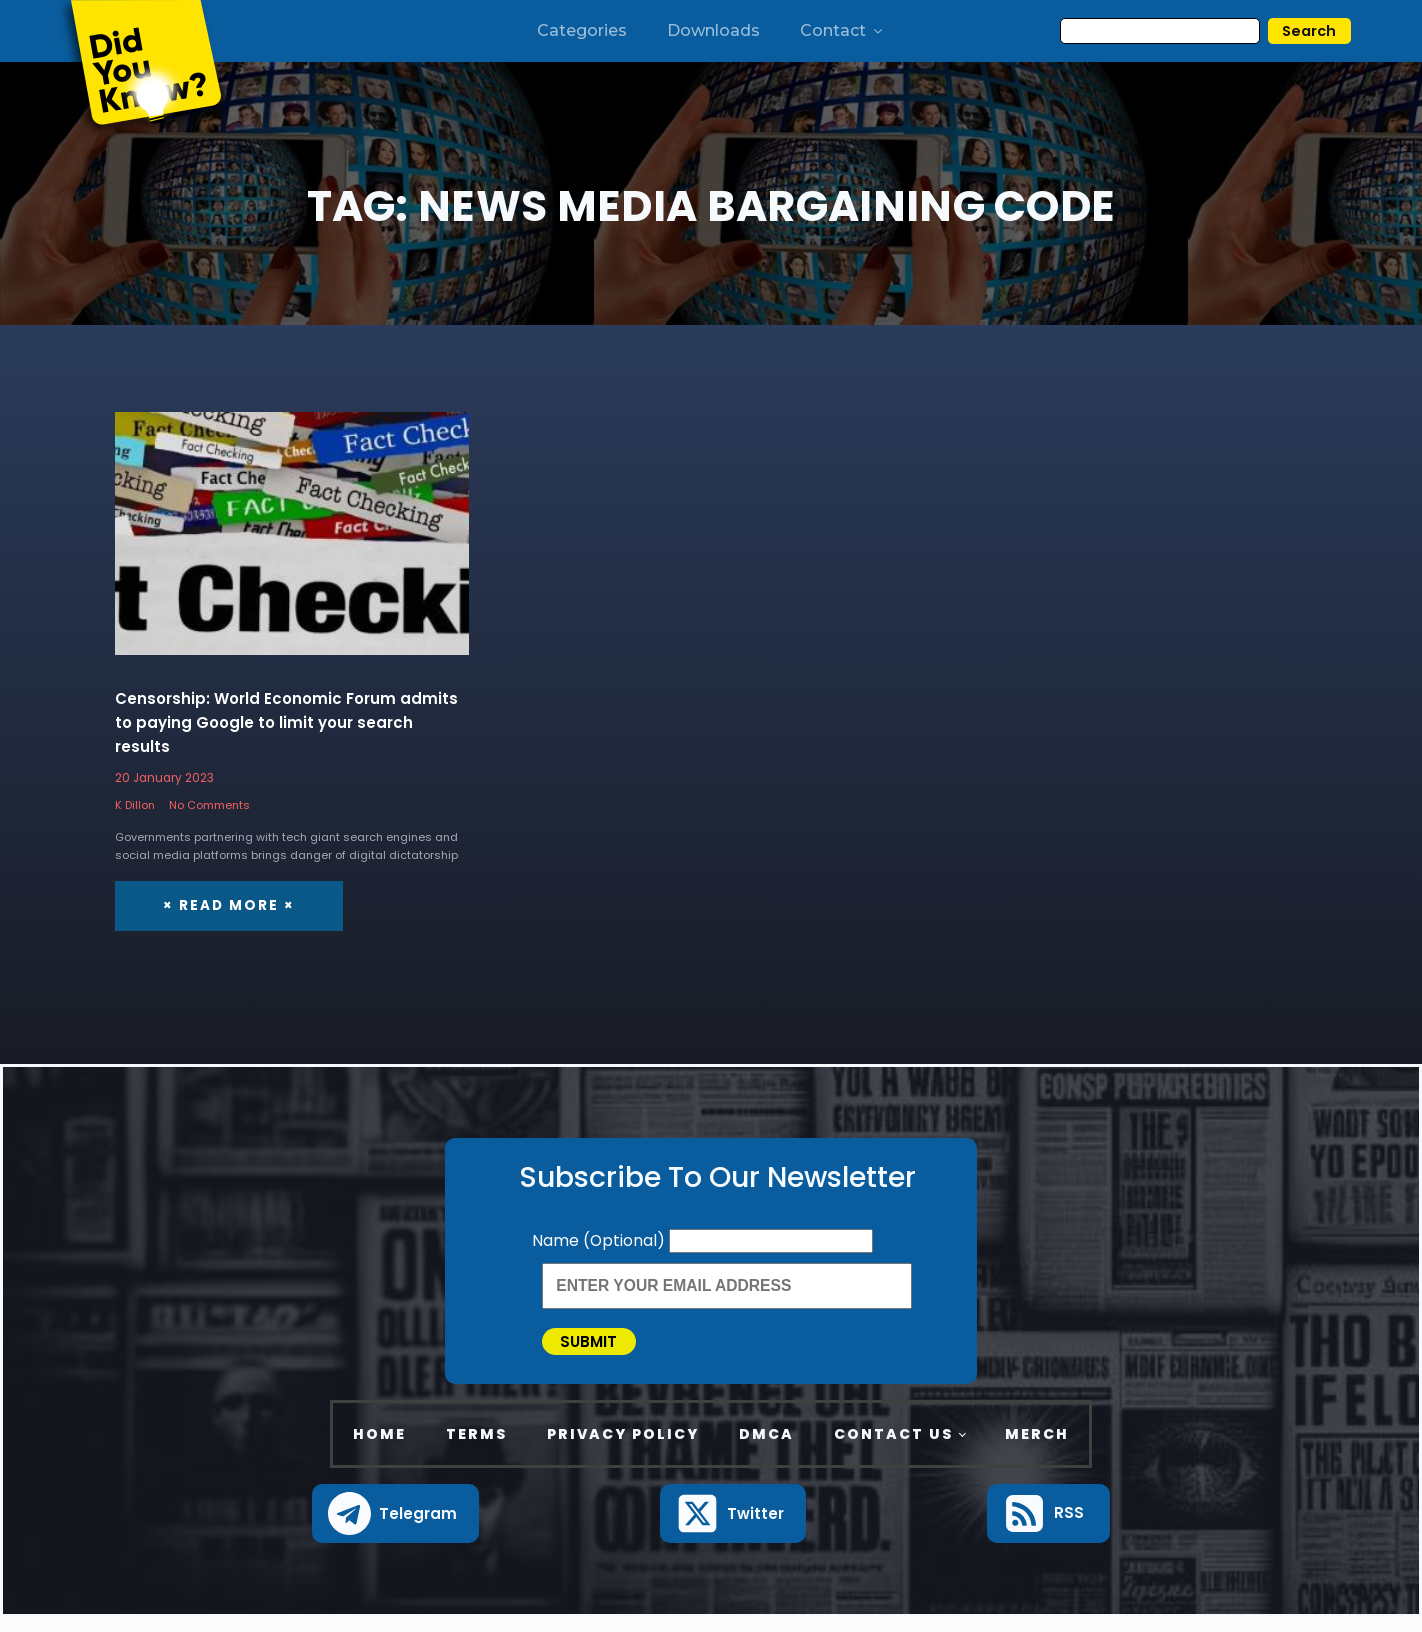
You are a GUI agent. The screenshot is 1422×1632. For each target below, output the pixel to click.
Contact (842, 30)
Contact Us (893, 1449)
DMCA (766, 1449)
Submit (604, 1348)
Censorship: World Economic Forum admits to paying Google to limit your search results (286, 723)
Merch (1037, 1449)
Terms (476, 1449)
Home (379, 1449)
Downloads (713, 30)
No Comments (209, 805)
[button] (395, 1528)
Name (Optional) (600, 1239)
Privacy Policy (623, 1449)
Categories (582, 30)
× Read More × (225, 905)
